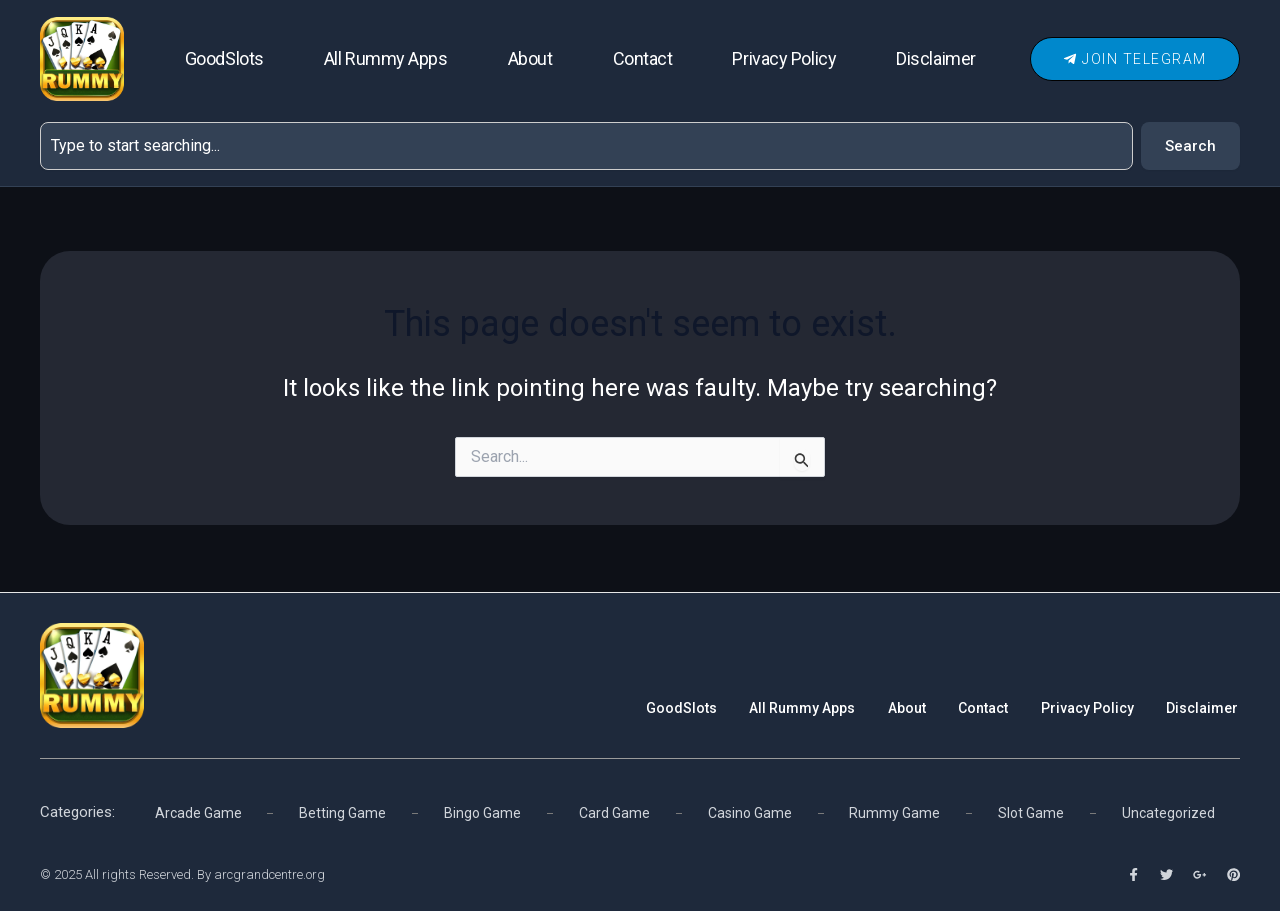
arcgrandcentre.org (269, 874)
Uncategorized (1168, 811)
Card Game (614, 811)
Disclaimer (936, 58)
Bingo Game (482, 811)
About (530, 58)
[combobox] (586, 146)
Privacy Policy (784, 58)
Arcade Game (199, 811)
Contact (643, 58)
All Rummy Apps (386, 58)
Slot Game (1031, 811)
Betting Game (342, 811)
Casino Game (750, 811)
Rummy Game (895, 811)
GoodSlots (224, 58)
